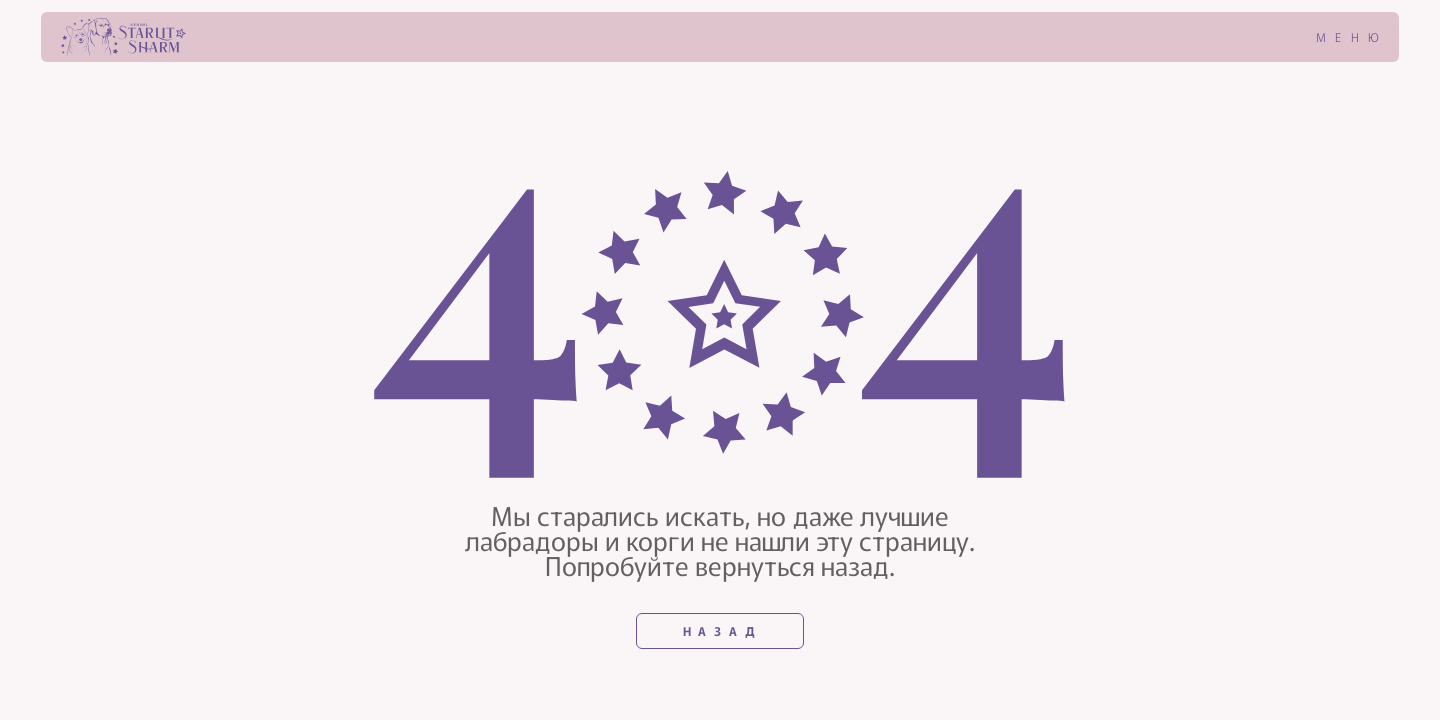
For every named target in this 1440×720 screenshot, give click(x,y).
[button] (1336, 37)
